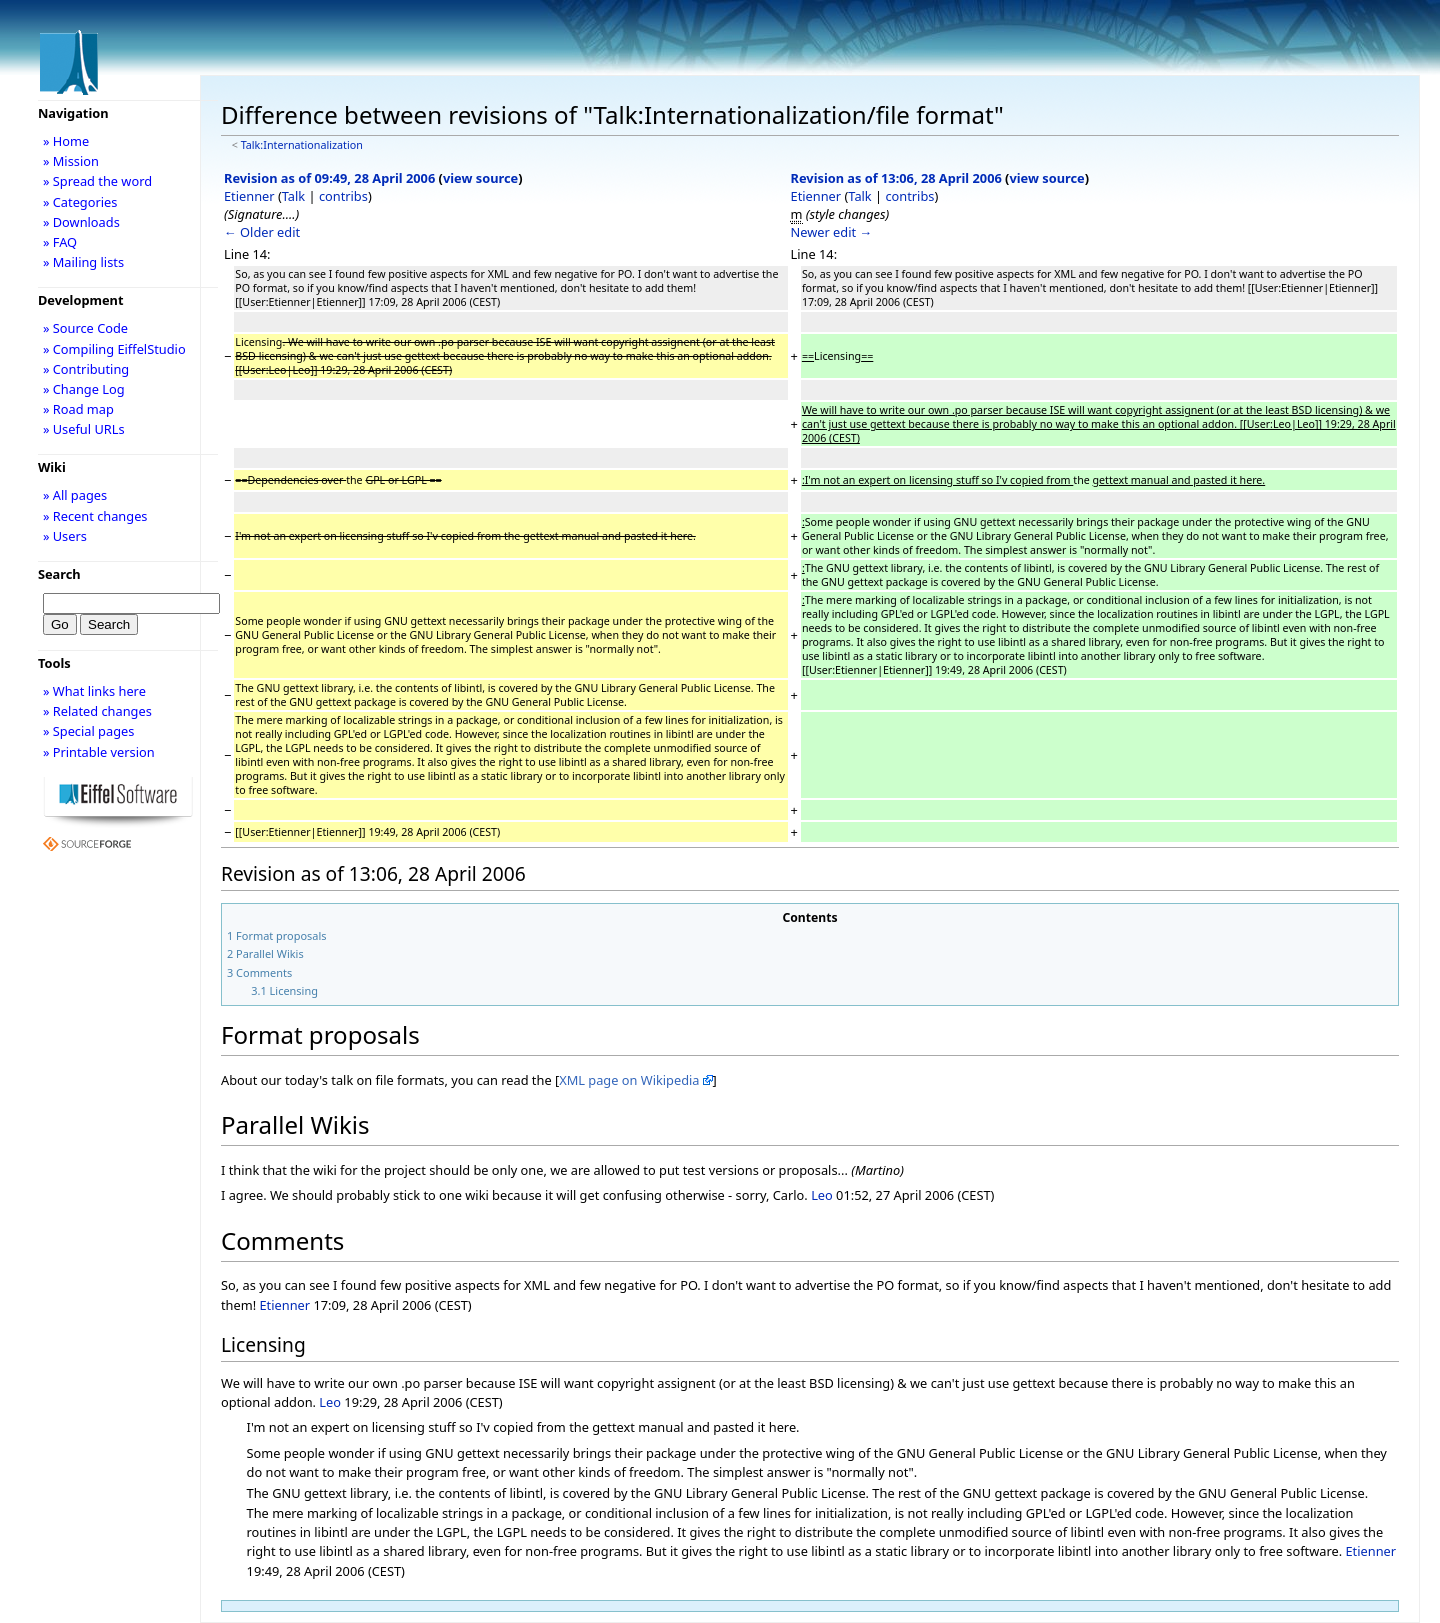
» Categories (80, 202)
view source (480, 178)
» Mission (71, 161)
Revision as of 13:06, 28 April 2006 (896, 178)
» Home (66, 141)
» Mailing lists (83, 262)
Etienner (249, 196)
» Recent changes (95, 516)
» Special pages (88, 731)
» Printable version (99, 752)
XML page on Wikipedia (629, 1080)
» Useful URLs (84, 429)
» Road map (78, 409)
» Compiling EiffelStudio (114, 349)
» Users (65, 536)
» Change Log (84, 389)
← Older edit (262, 232)
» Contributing (86, 369)
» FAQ (60, 242)
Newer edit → (832, 232)
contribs (343, 196)
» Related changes (97, 711)
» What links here (94, 691)
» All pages (75, 495)
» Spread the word (97, 181)
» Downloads (81, 222)
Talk (293, 196)
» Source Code (85, 328)
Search (59, 574)
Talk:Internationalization (302, 145)
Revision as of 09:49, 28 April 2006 (329, 178)
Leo (822, 1195)
